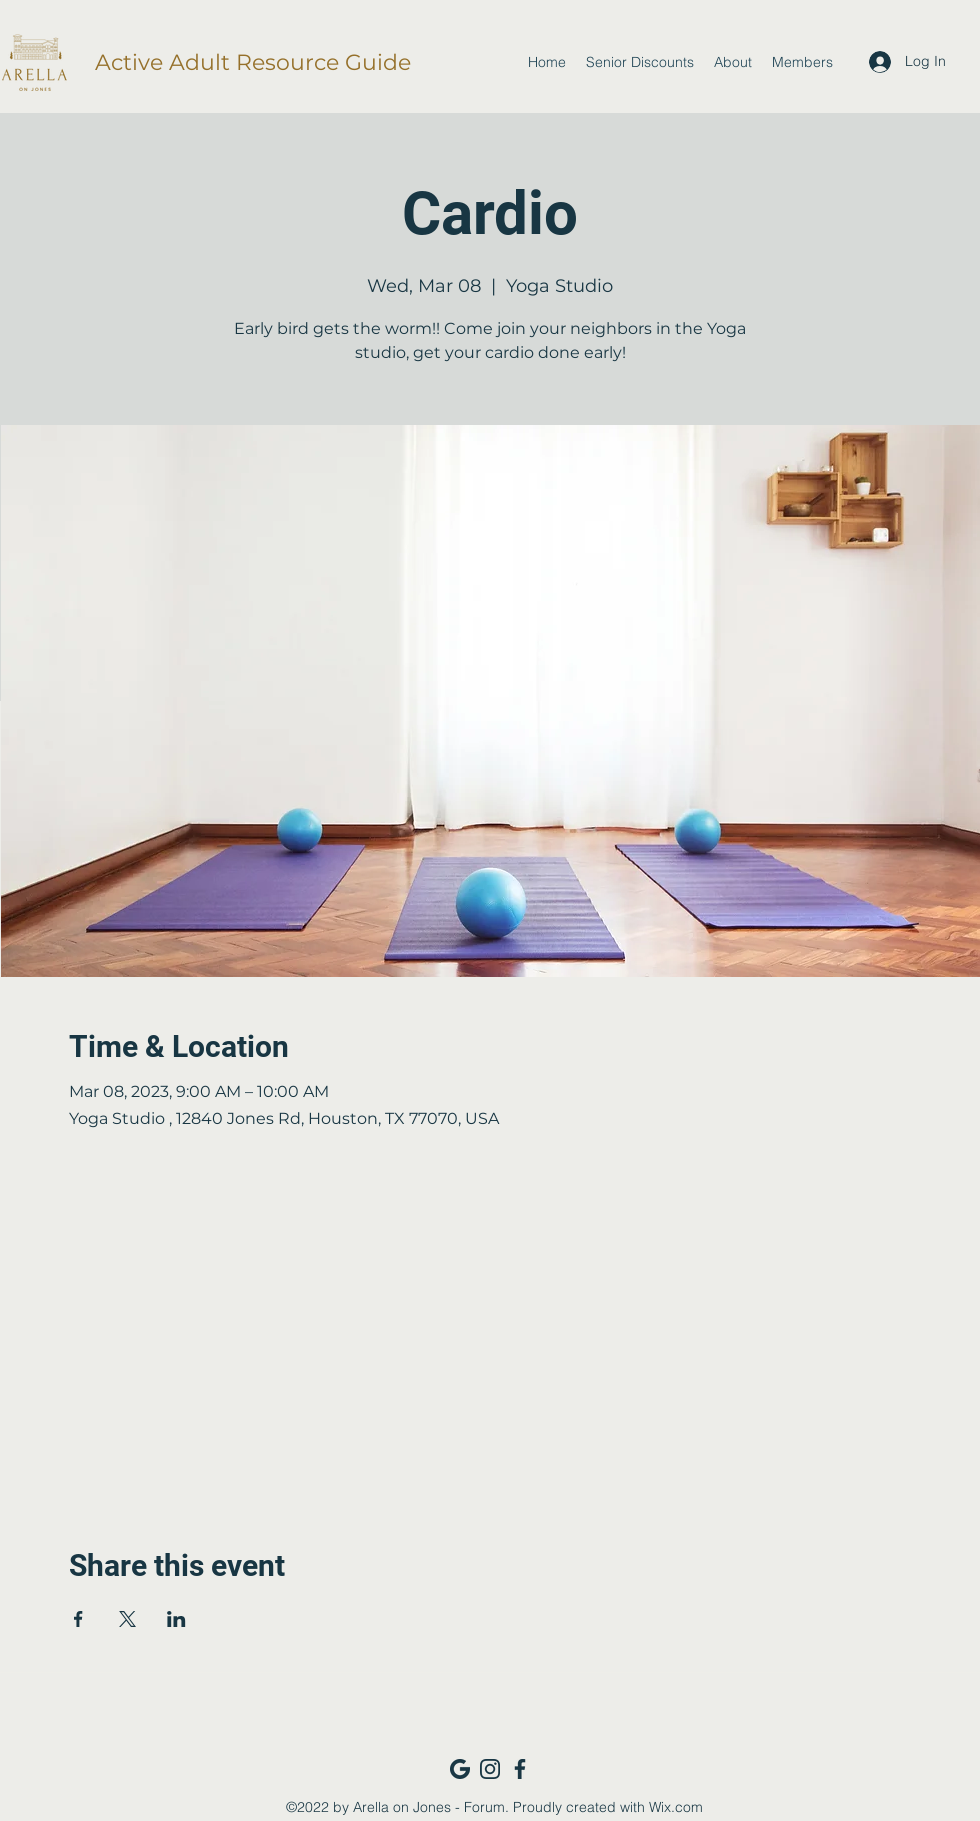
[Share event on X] (127, 1619)
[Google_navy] (460, 1769)
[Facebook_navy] (520, 1769)
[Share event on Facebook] (78, 1619)
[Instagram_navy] (490, 1769)
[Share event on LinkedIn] (176, 1619)
